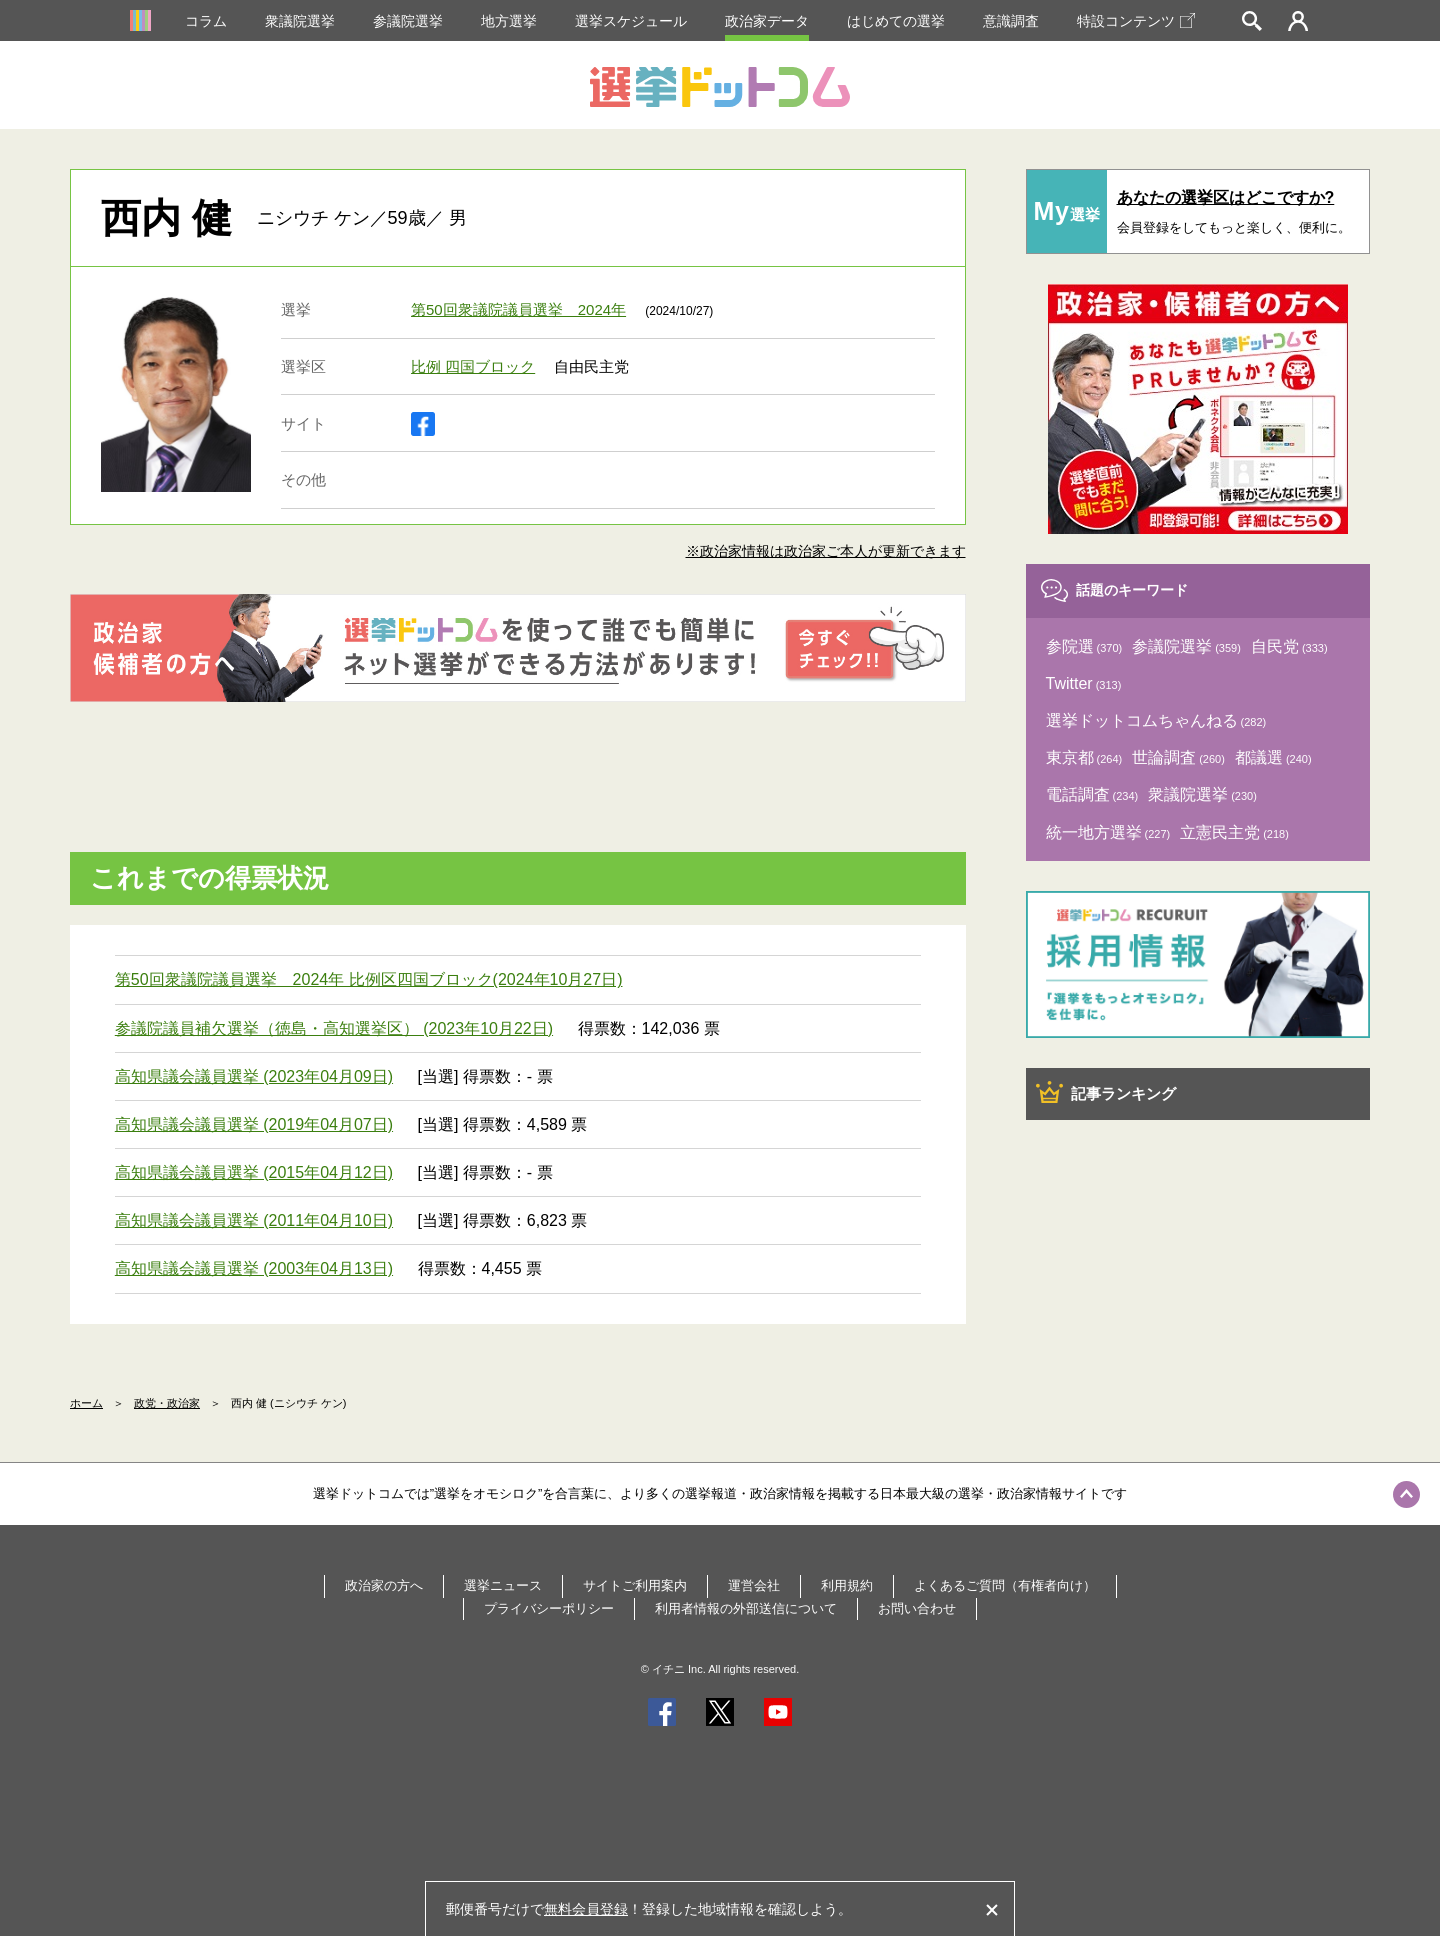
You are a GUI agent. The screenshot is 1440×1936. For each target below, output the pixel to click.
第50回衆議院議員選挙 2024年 (518, 309)
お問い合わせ (917, 1608)
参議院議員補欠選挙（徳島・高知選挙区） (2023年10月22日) (334, 1028)
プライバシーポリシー (549, 1608)
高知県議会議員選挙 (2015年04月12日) (254, 1172)
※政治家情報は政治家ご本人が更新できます (826, 551)
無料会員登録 (586, 1909)
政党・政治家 (167, 1403)
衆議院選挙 (300, 21)
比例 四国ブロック (473, 366)
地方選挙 (509, 21)
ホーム (86, 1403)
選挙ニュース (503, 1585)
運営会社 (754, 1585)
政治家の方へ (384, 1585)
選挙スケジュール (631, 21)
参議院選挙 (408, 21)
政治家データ (767, 21)
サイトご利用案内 (635, 1585)
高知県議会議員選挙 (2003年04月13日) (254, 1268)
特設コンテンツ (1136, 21)
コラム (206, 21)
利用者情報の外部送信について (746, 1608)
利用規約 (847, 1585)
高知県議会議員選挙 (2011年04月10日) (254, 1220)
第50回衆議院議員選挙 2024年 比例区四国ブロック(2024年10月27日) (369, 979)
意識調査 (1011, 21)
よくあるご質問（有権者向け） (1005, 1585)
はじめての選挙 (896, 21)
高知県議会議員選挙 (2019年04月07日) (254, 1124)
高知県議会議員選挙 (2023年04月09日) (254, 1076)
